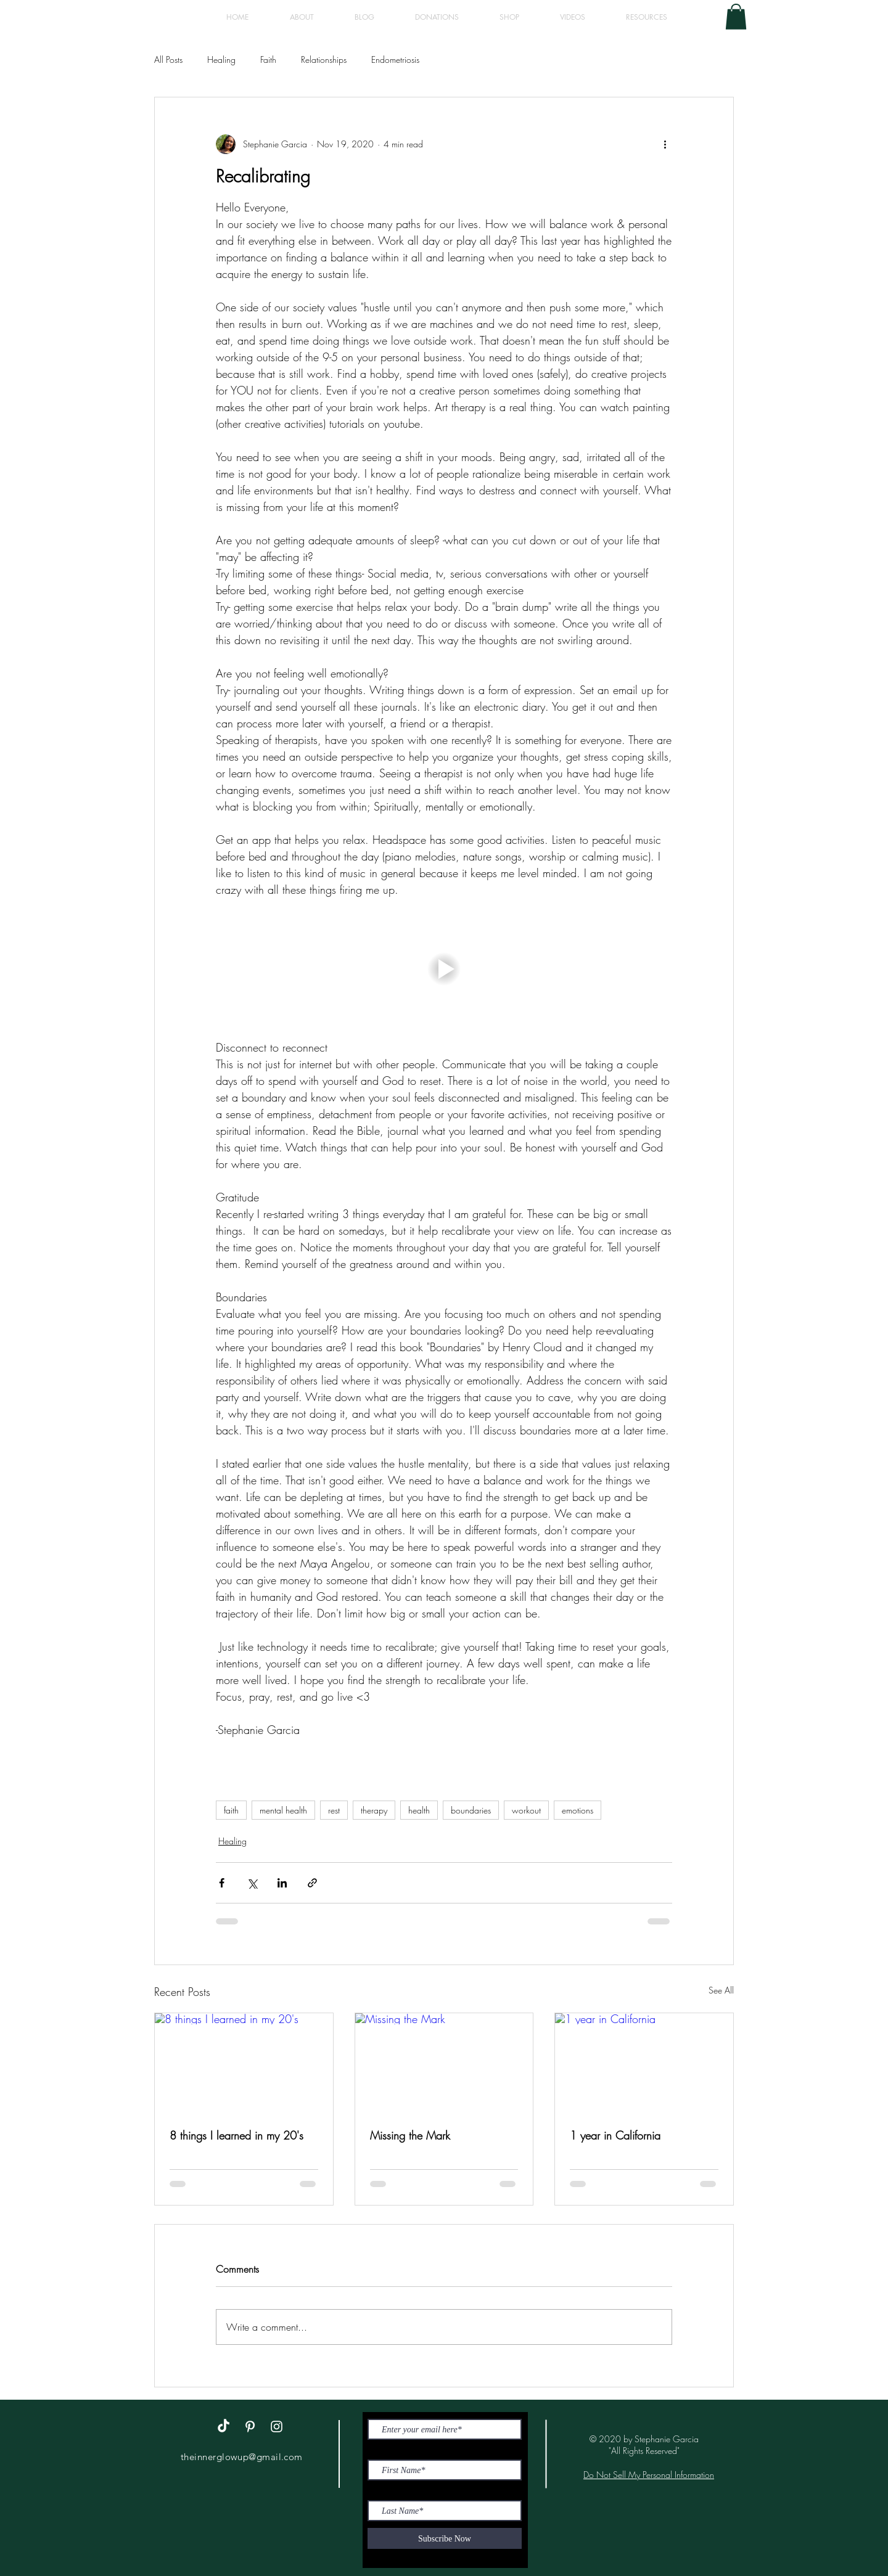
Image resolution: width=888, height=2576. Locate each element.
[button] (736, 17)
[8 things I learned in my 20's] (244, 2063)
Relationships (324, 59)
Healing (221, 59)
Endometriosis (395, 59)
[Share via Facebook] (222, 1883)
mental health (283, 1810)
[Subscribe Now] (445, 2538)
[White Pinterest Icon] (250, 2426)
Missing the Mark (410, 2135)
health (419, 1810)
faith (231, 1810)
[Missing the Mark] (444, 2063)
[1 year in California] (644, 2063)
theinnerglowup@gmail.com (242, 2457)
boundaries (471, 1810)
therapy (374, 1810)
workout (526, 1810)
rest (334, 1810)
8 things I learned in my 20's (236, 2135)
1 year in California (615, 2135)
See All (721, 1990)
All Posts (168, 59)
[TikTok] (223, 2426)
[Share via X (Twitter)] (252, 1883)
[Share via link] (312, 1883)
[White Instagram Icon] (276, 2426)
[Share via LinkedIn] (282, 1883)
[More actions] (664, 144)
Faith (268, 59)
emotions (577, 1810)
